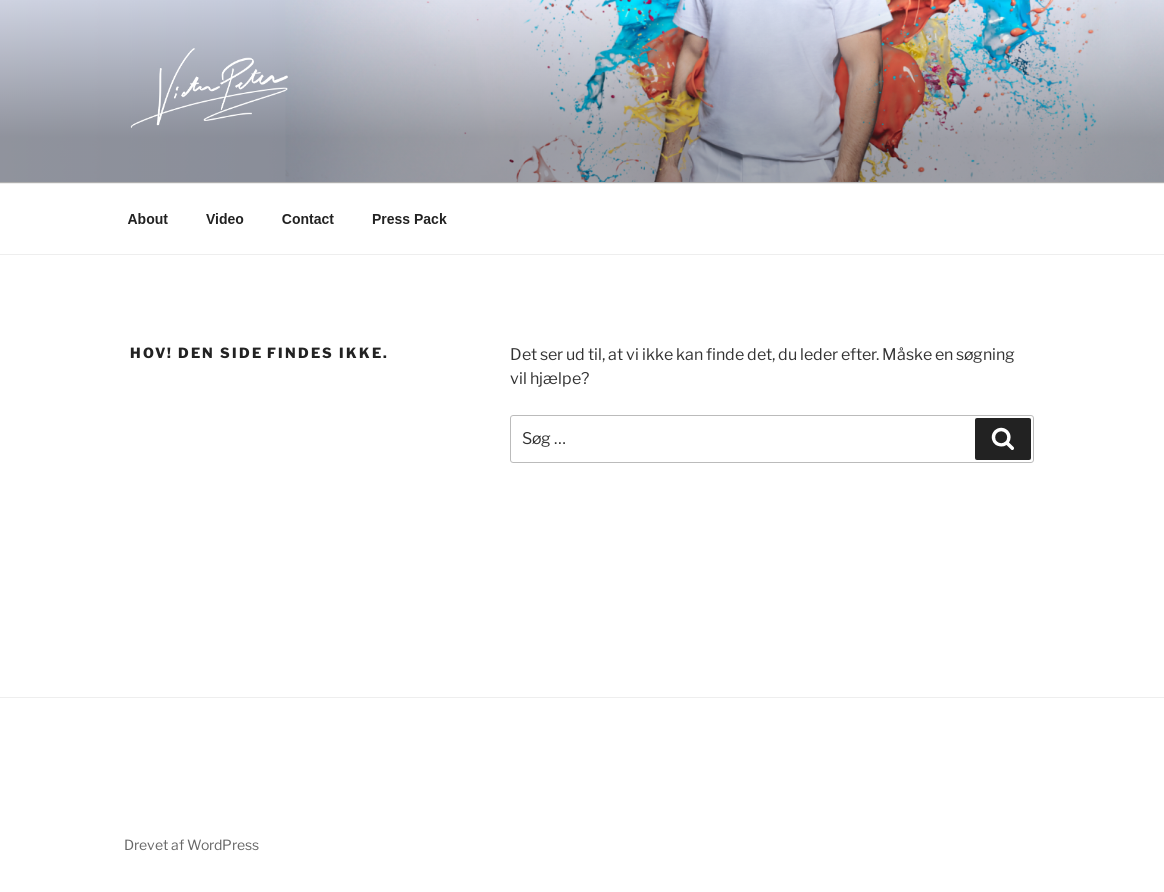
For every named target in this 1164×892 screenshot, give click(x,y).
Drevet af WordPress (191, 844)
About (148, 219)
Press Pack (409, 219)
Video (225, 219)
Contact (308, 219)
